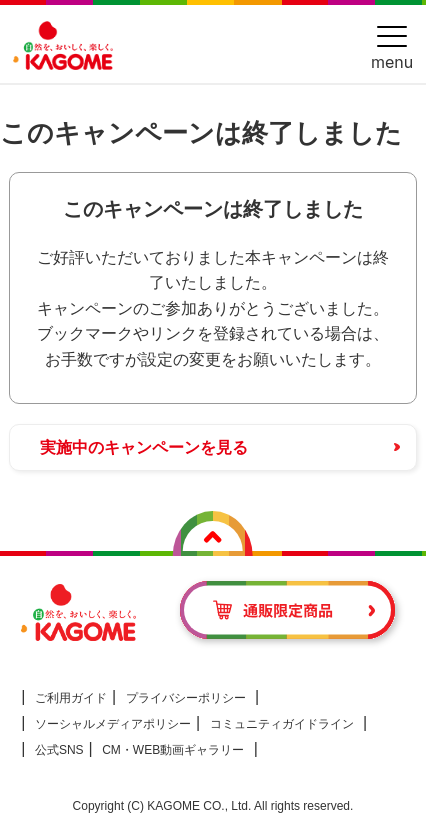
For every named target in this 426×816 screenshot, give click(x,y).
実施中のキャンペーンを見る (144, 447)
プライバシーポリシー (186, 698)
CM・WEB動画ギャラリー (173, 750)
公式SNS (59, 750)
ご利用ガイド (71, 698)
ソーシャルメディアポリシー (113, 724)
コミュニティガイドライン (282, 724)
